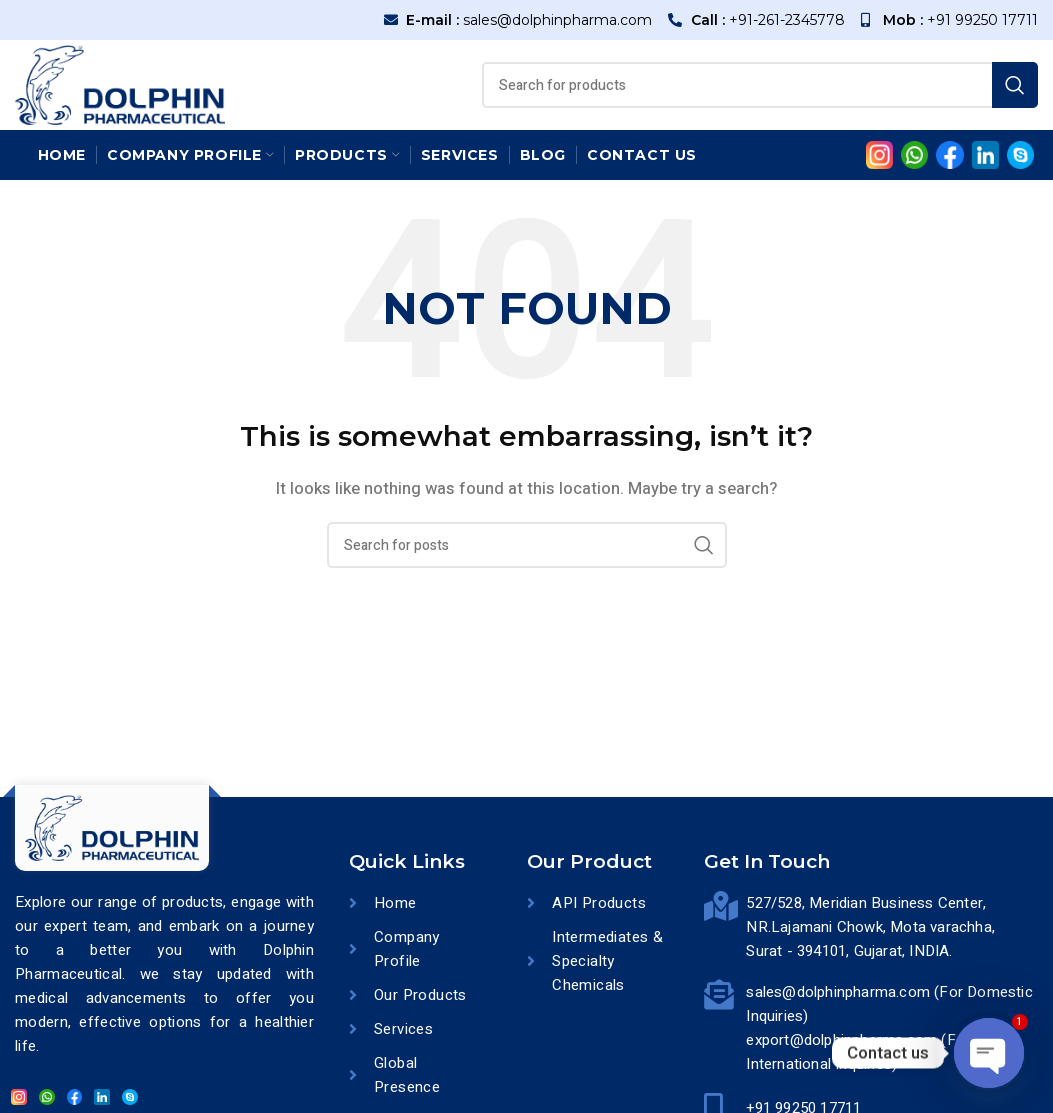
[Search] (760, 85)
